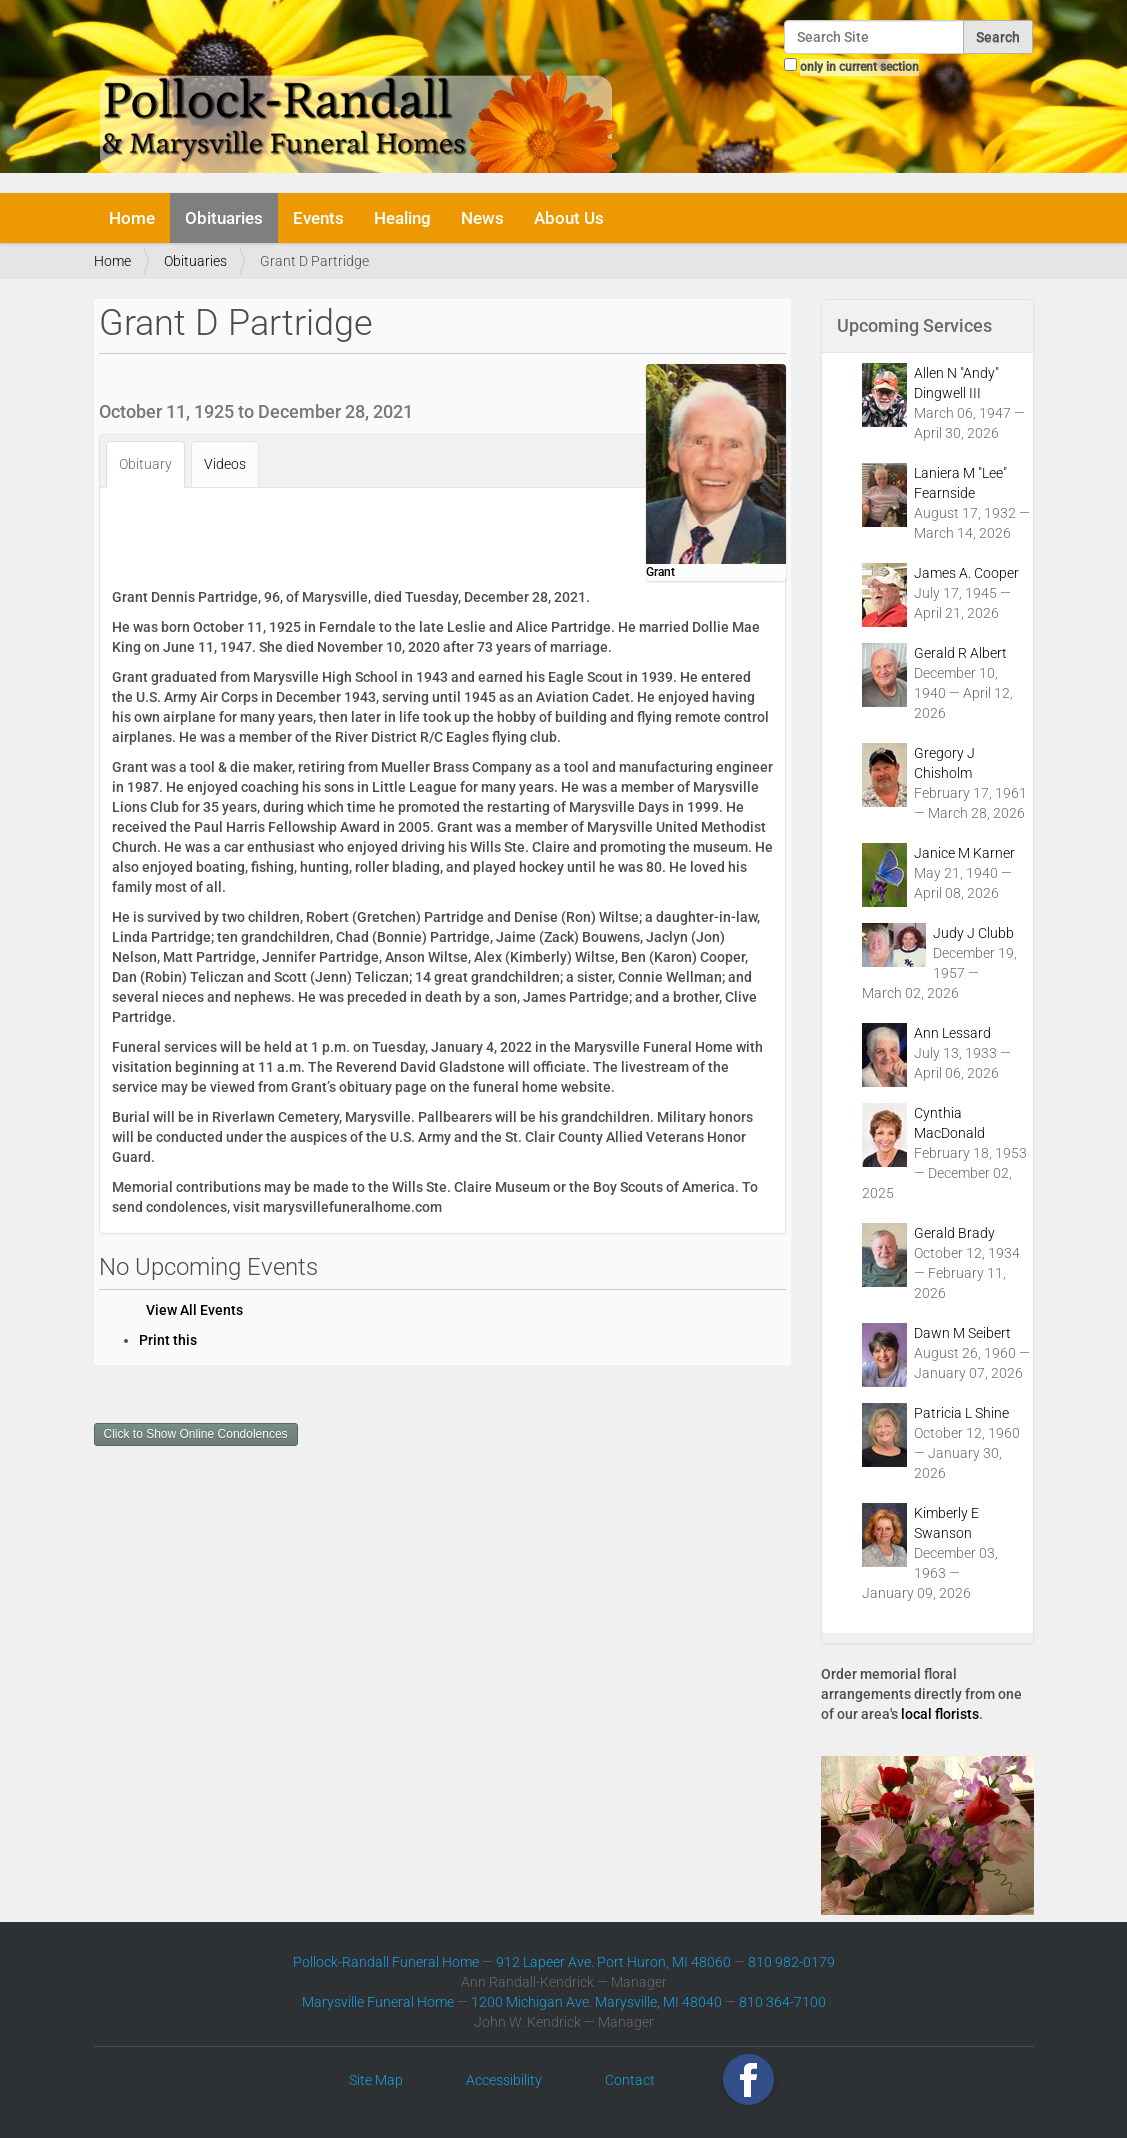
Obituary (145, 464)
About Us (569, 218)
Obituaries (224, 218)
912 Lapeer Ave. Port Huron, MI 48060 (613, 1962)
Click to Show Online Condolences (196, 1434)
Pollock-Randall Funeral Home (386, 1962)
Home (132, 218)
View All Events (194, 1310)
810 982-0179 (791, 1962)
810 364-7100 (782, 2002)
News (482, 218)
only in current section (859, 67)
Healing (402, 218)
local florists (940, 1714)
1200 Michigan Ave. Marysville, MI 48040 (596, 2002)
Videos (225, 464)
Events (318, 218)
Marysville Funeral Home (378, 2002)
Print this (168, 1340)
